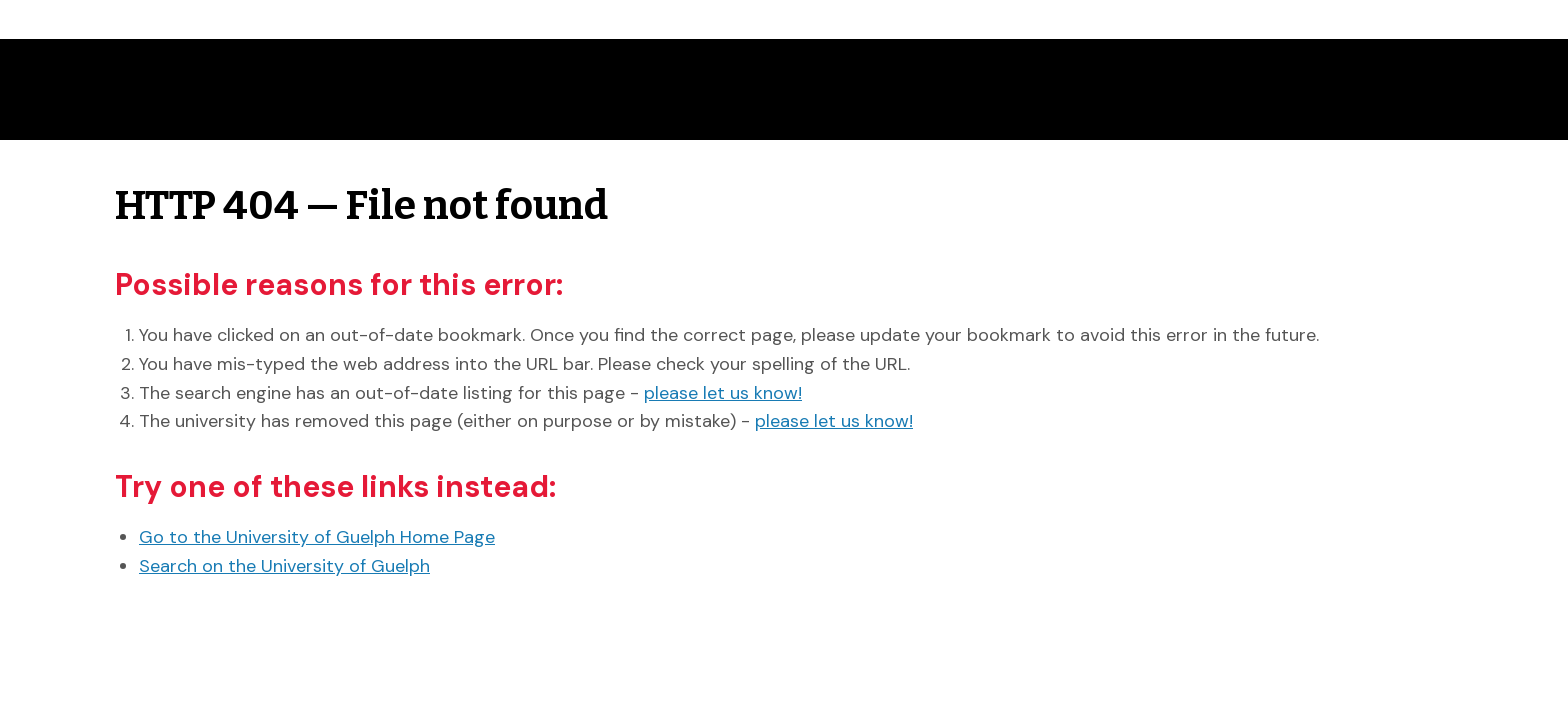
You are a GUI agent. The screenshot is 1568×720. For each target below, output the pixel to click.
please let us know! (723, 393)
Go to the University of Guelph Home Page (317, 537)
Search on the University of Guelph (284, 566)
